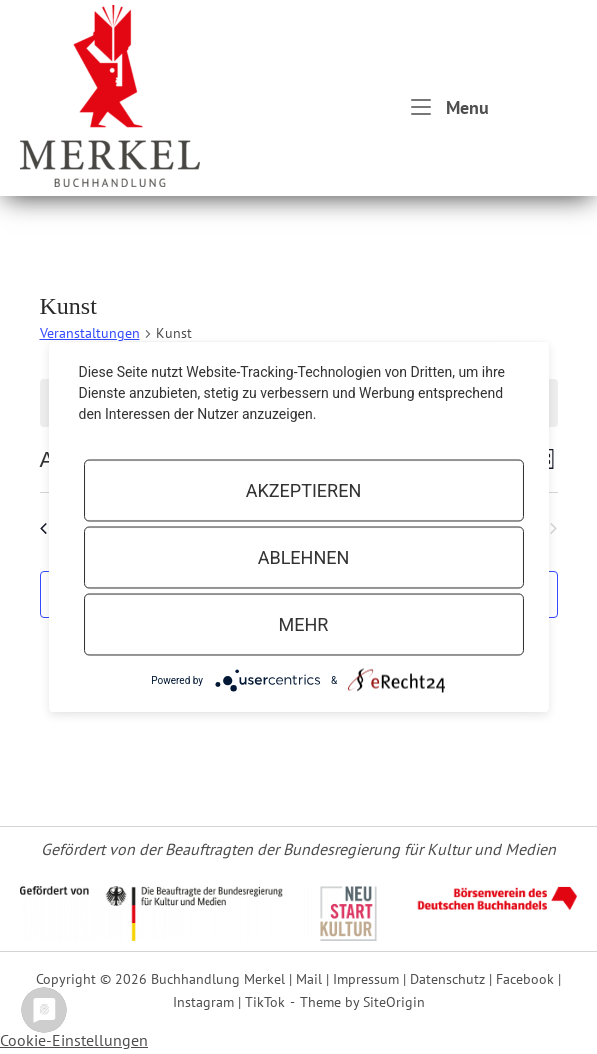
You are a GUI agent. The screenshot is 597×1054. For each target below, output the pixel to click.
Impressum (366, 978)
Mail (309, 978)
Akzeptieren (303, 490)
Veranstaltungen (90, 333)
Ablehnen (304, 557)
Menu (450, 106)
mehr (304, 624)
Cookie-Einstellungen (74, 1040)
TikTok (265, 1001)
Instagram (203, 1001)
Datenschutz (447, 978)
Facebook (525, 978)
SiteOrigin (394, 1001)
